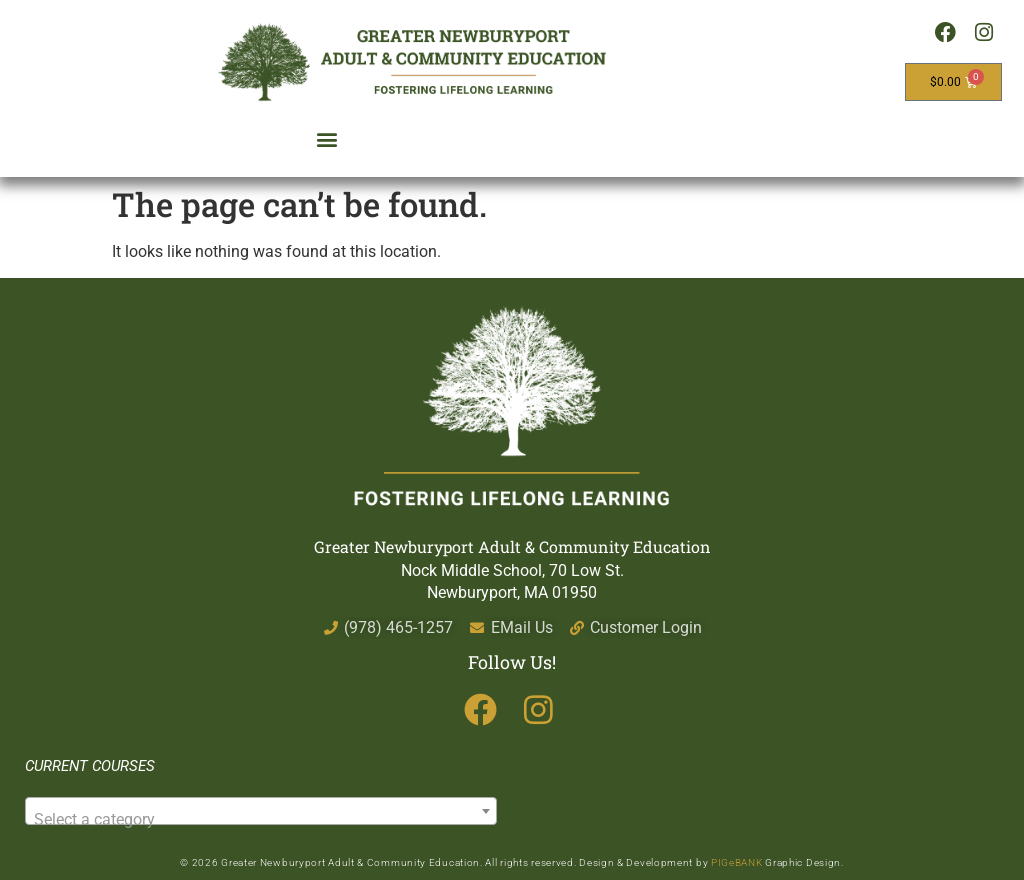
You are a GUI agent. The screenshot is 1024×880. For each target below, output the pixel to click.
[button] (327, 138)
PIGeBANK (737, 862)
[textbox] (261, 820)
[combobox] (261, 811)
